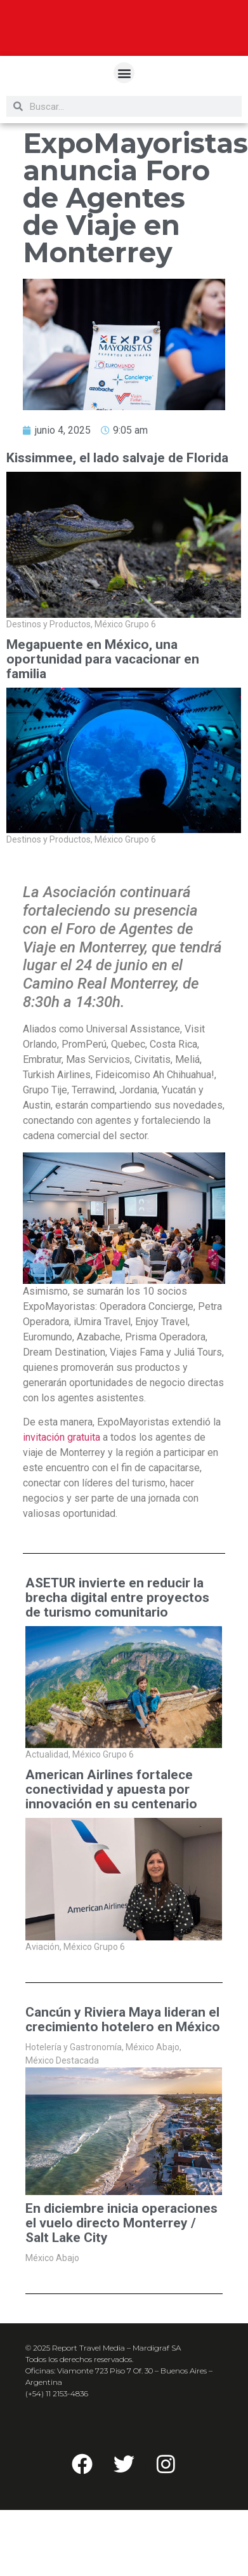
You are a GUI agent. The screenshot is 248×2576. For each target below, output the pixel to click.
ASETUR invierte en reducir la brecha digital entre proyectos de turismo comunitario (117, 1668)
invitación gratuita (61, 1508)
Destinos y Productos (49, 694)
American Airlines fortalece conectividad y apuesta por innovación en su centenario (111, 1854)
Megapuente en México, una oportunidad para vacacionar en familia (102, 723)
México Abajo (153, 2117)
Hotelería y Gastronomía (74, 2117)
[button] (124, 143)
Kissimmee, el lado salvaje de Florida (117, 528)
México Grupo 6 (125, 694)
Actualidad (47, 1825)
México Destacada (62, 2130)
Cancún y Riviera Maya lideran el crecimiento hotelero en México (122, 2089)
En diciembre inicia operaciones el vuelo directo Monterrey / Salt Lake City (121, 2301)
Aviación (43, 2011)
